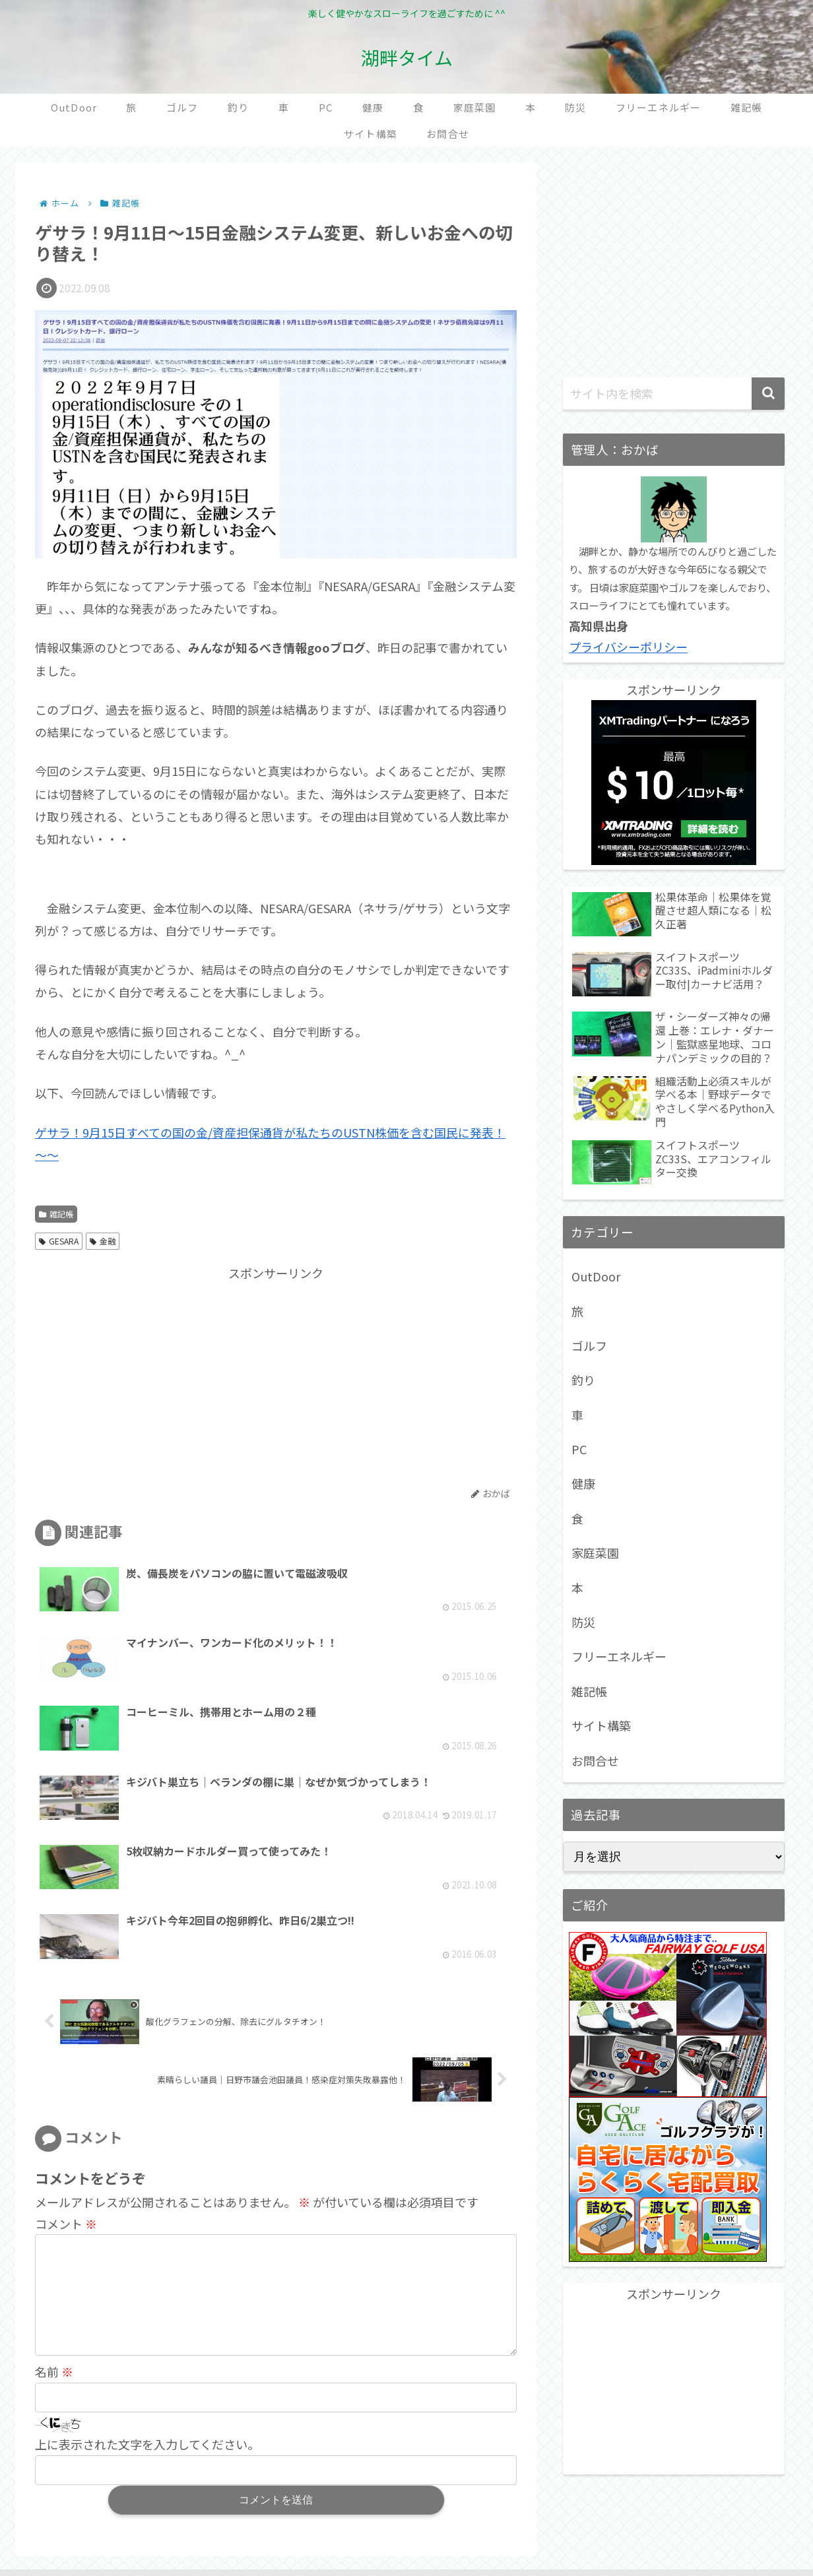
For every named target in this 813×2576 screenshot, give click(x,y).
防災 (583, 1621)
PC (579, 1449)
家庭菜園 (595, 1552)
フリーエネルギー (619, 1656)
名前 (54, 2205)
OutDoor (595, 1276)
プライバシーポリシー (628, 646)
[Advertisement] (156, 1375)
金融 (102, 1240)
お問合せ (595, 1760)
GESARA (59, 1240)
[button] (768, 393)
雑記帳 (56, 1213)
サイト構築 (601, 1725)
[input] (674, 393)
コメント (66, 2036)
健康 (583, 1483)
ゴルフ (589, 1345)
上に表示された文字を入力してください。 (147, 2278)
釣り (583, 1379)
